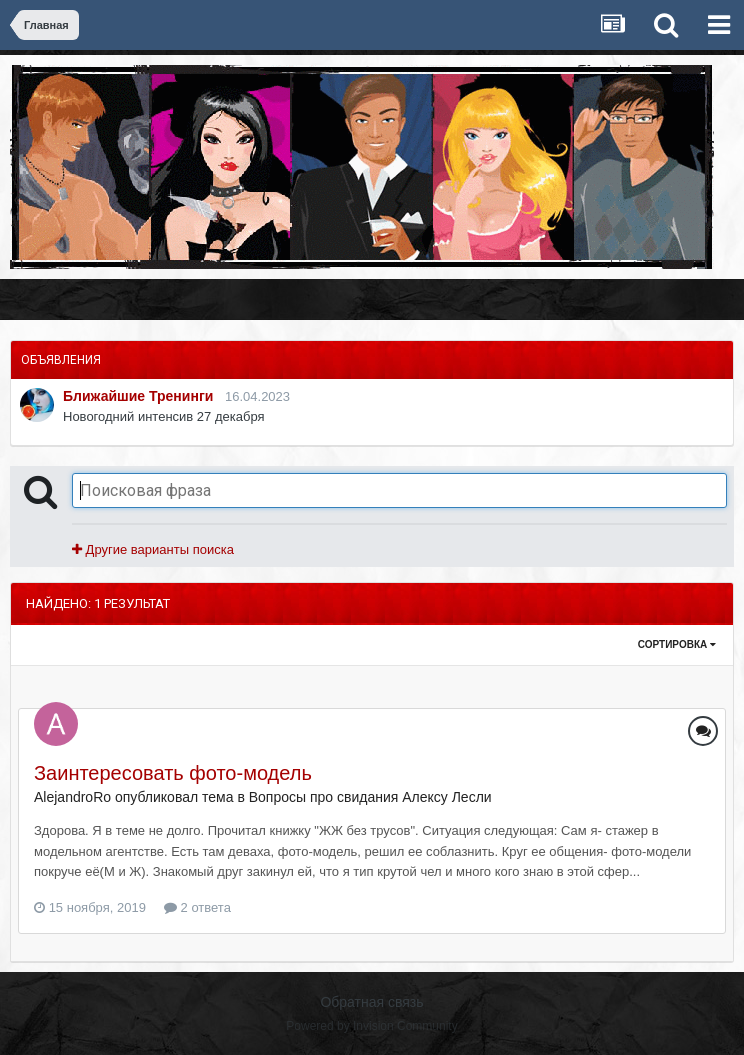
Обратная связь (371, 1002)
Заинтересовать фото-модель (173, 773)
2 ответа (197, 907)
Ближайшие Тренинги (138, 396)
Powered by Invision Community (371, 1026)
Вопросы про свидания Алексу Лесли (370, 797)
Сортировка (677, 644)
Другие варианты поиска (153, 549)
